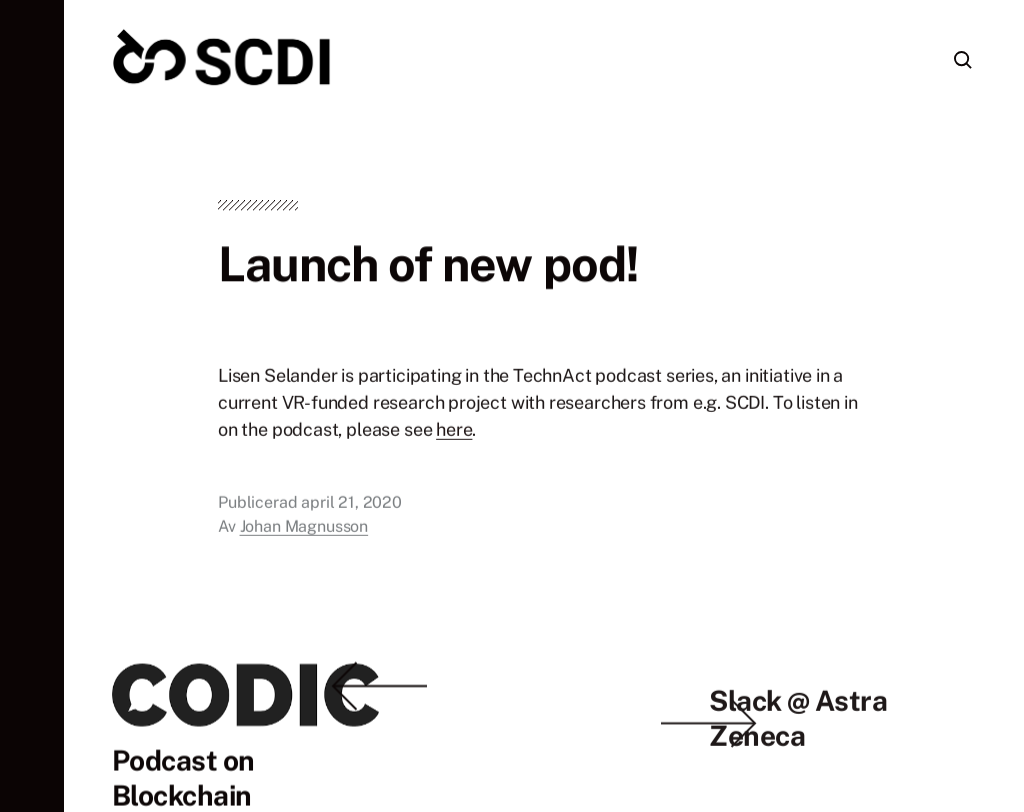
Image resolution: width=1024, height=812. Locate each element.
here (454, 432)
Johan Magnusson (304, 529)
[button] (32, 406)
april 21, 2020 (351, 505)
